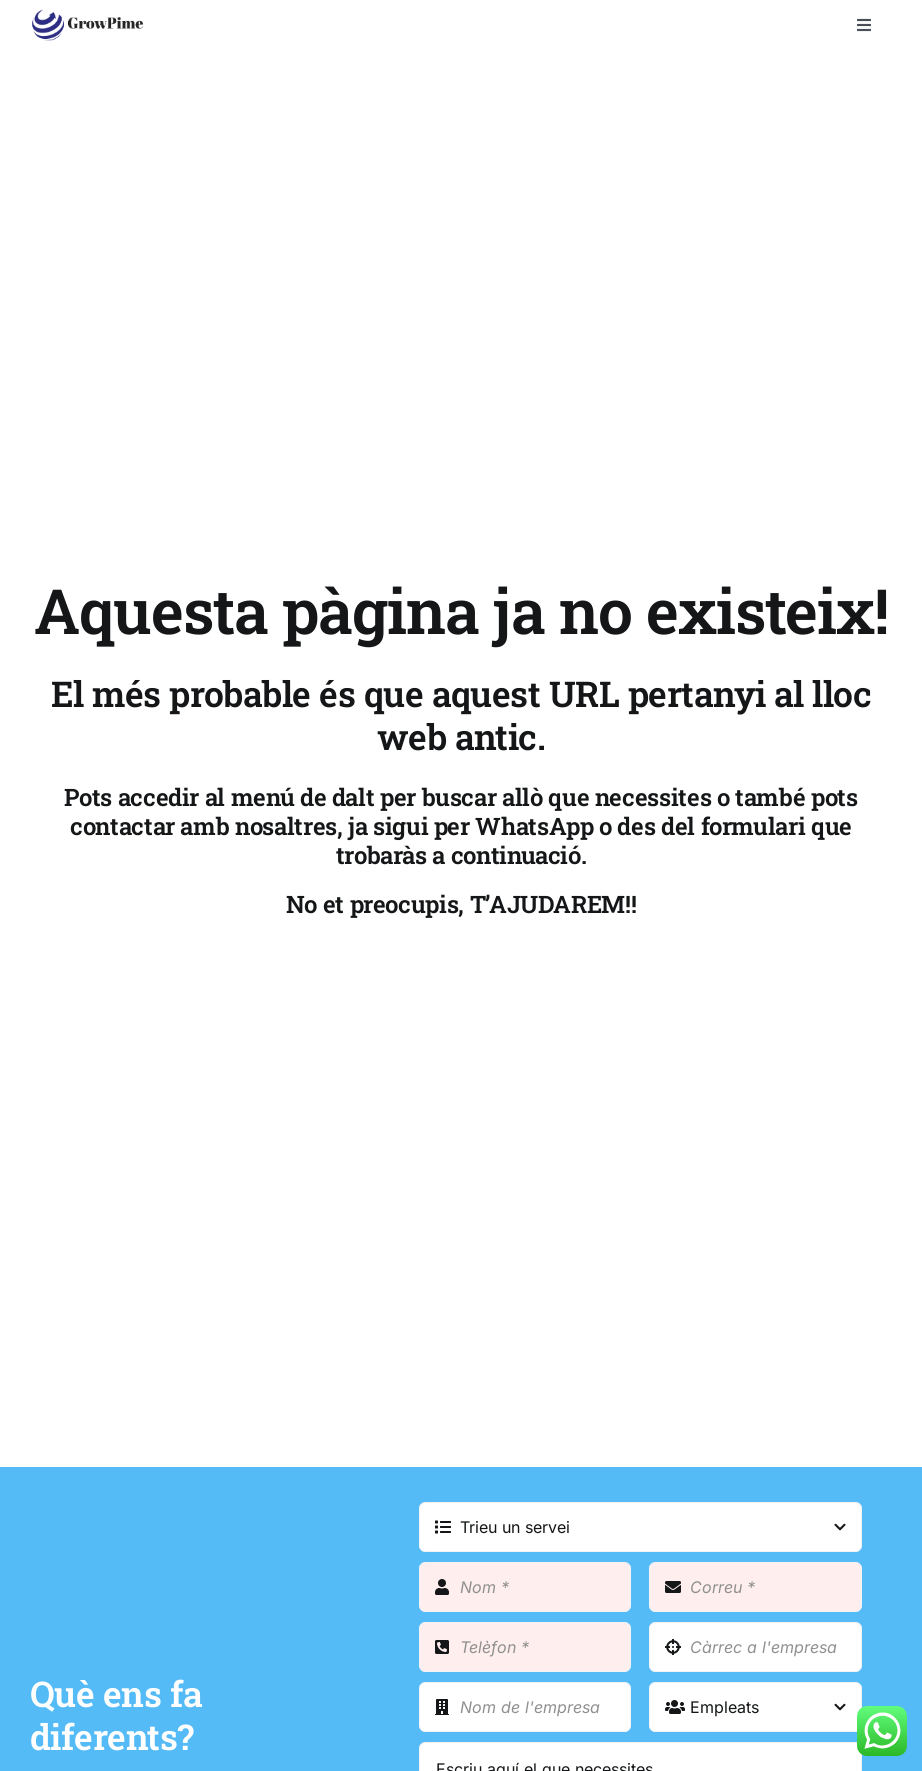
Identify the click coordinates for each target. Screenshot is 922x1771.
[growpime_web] (87, 17)
